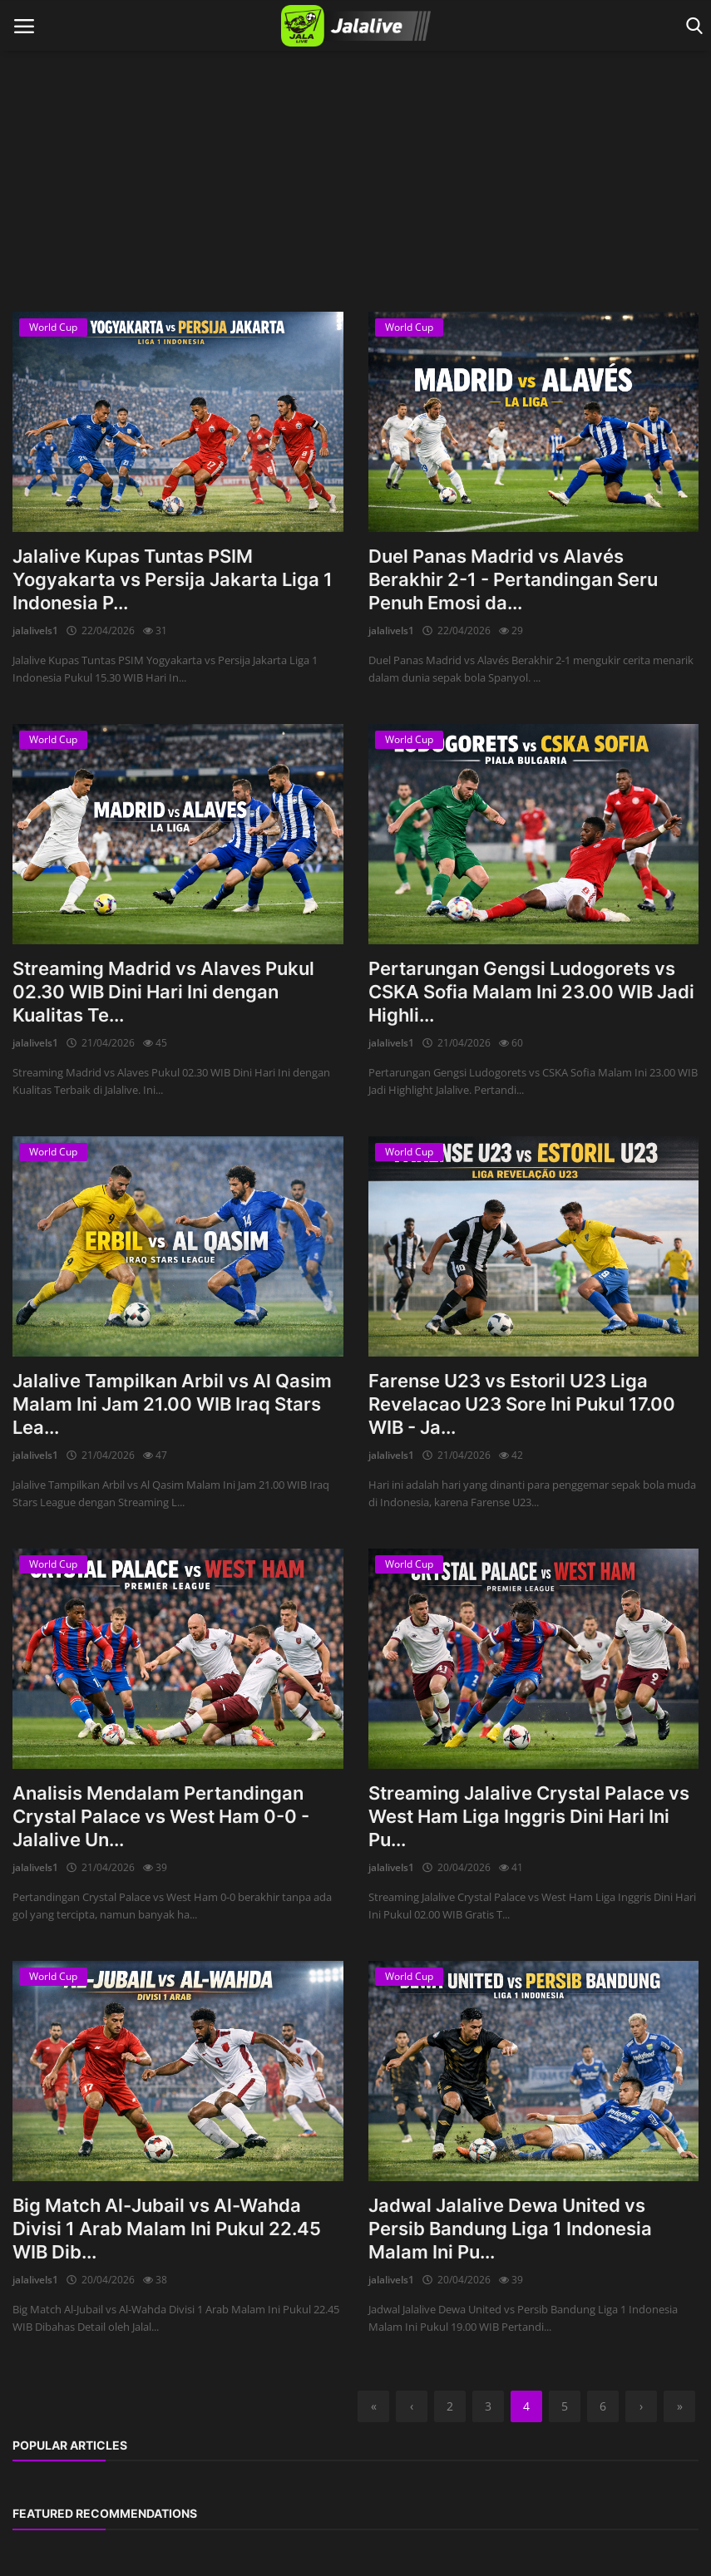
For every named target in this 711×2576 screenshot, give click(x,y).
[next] (641, 2406)
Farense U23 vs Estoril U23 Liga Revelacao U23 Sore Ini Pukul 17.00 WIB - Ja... (521, 1404)
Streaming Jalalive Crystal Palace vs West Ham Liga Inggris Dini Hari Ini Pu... (528, 1816)
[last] (679, 2406)
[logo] (355, 26)
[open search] (691, 26)
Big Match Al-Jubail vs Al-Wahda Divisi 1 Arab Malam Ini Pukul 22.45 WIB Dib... (166, 2228)
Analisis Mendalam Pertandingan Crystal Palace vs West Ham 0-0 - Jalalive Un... (160, 1816)
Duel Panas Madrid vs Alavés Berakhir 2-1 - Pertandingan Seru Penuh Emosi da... (513, 579)
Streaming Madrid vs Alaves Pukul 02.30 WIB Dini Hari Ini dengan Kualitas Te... (163, 992)
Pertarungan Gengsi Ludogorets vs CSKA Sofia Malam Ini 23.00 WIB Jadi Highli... (531, 992)
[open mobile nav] (24, 26)
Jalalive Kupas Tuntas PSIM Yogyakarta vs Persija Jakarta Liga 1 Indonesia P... (172, 579)
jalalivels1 (35, 630)
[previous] (411, 2406)
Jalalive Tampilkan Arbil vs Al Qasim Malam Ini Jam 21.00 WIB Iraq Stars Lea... (172, 1404)
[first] (373, 2406)
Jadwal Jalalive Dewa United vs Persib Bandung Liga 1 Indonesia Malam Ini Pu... (510, 2228)
